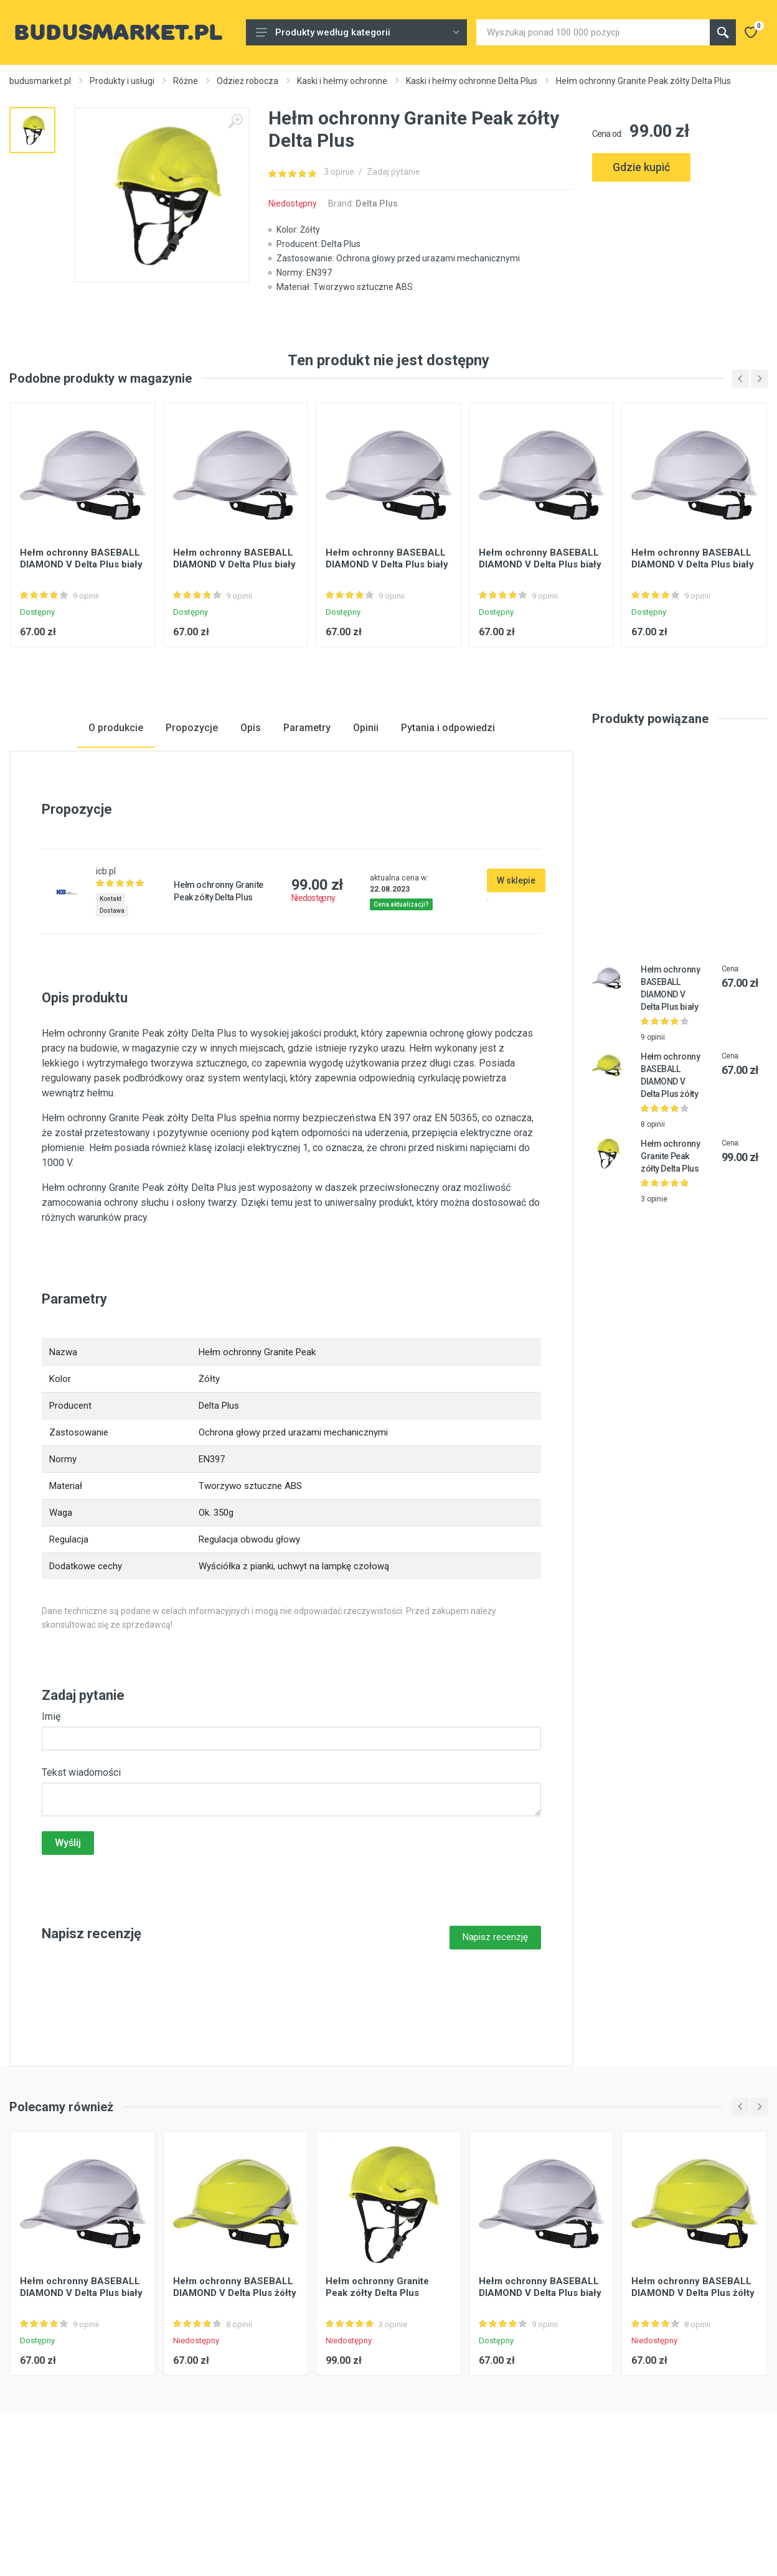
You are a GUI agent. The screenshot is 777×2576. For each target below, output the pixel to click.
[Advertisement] (680, 248)
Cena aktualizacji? (401, 992)
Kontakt (110, 986)
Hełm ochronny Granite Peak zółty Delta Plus (670, 1243)
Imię (51, 1804)
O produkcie (115, 815)
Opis (250, 815)
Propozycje (192, 815)
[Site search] (593, 32)
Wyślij (68, 1930)
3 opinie (339, 172)
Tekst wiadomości (81, 1860)
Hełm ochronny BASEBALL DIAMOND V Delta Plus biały (81, 646)
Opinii (366, 815)
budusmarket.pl (40, 81)
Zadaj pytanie (393, 172)
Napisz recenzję (495, 2024)
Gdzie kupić (641, 167)
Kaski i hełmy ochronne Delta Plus (471, 81)
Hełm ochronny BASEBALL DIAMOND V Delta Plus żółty (234, 2374)
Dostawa (112, 998)
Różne (185, 81)
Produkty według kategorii (357, 32)
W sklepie (516, 968)
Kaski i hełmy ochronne (342, 81)
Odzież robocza (247, 81)
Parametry (307, 815)
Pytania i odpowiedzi (448, 815)
